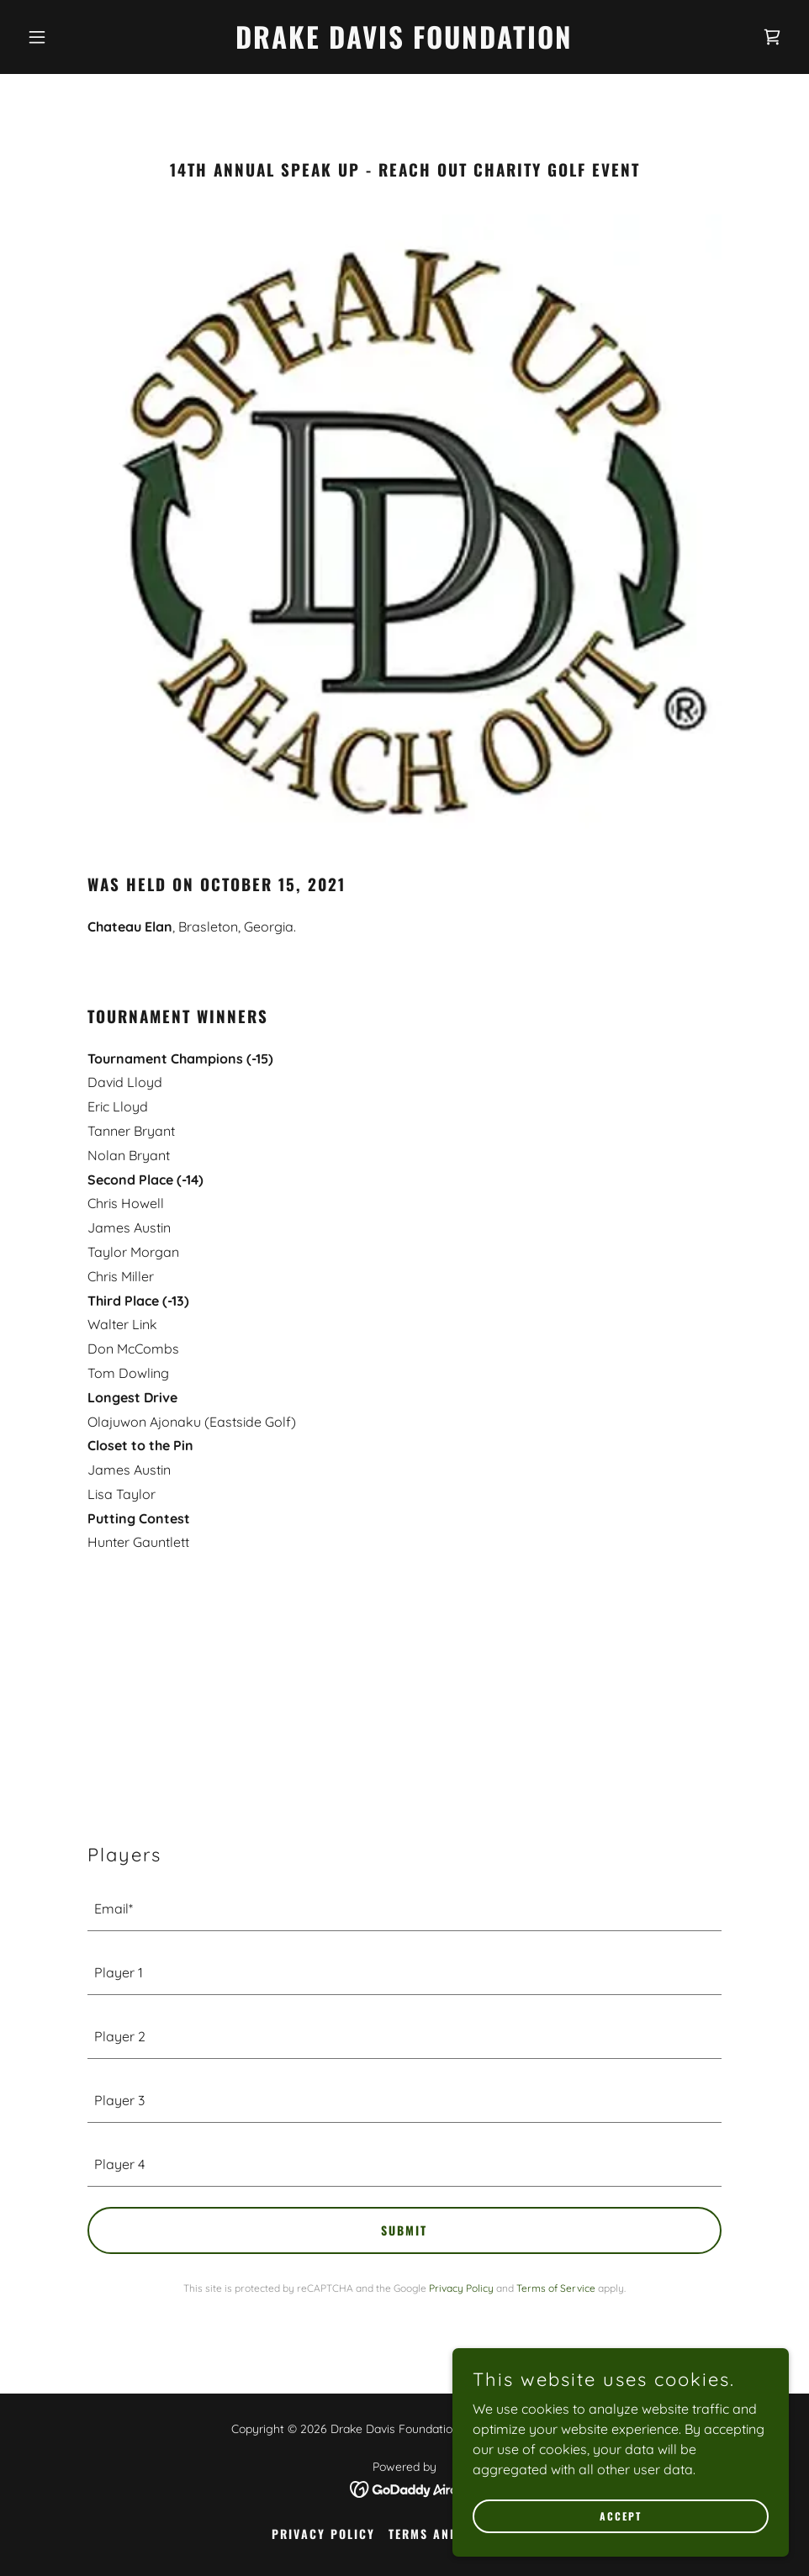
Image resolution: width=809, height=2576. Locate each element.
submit (404, 2230)
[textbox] (404, 1909)
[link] (404, 43)
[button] (77, 37)
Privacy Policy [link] (461, 2288)
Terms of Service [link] (555, 2288)
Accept (621, 2516)
